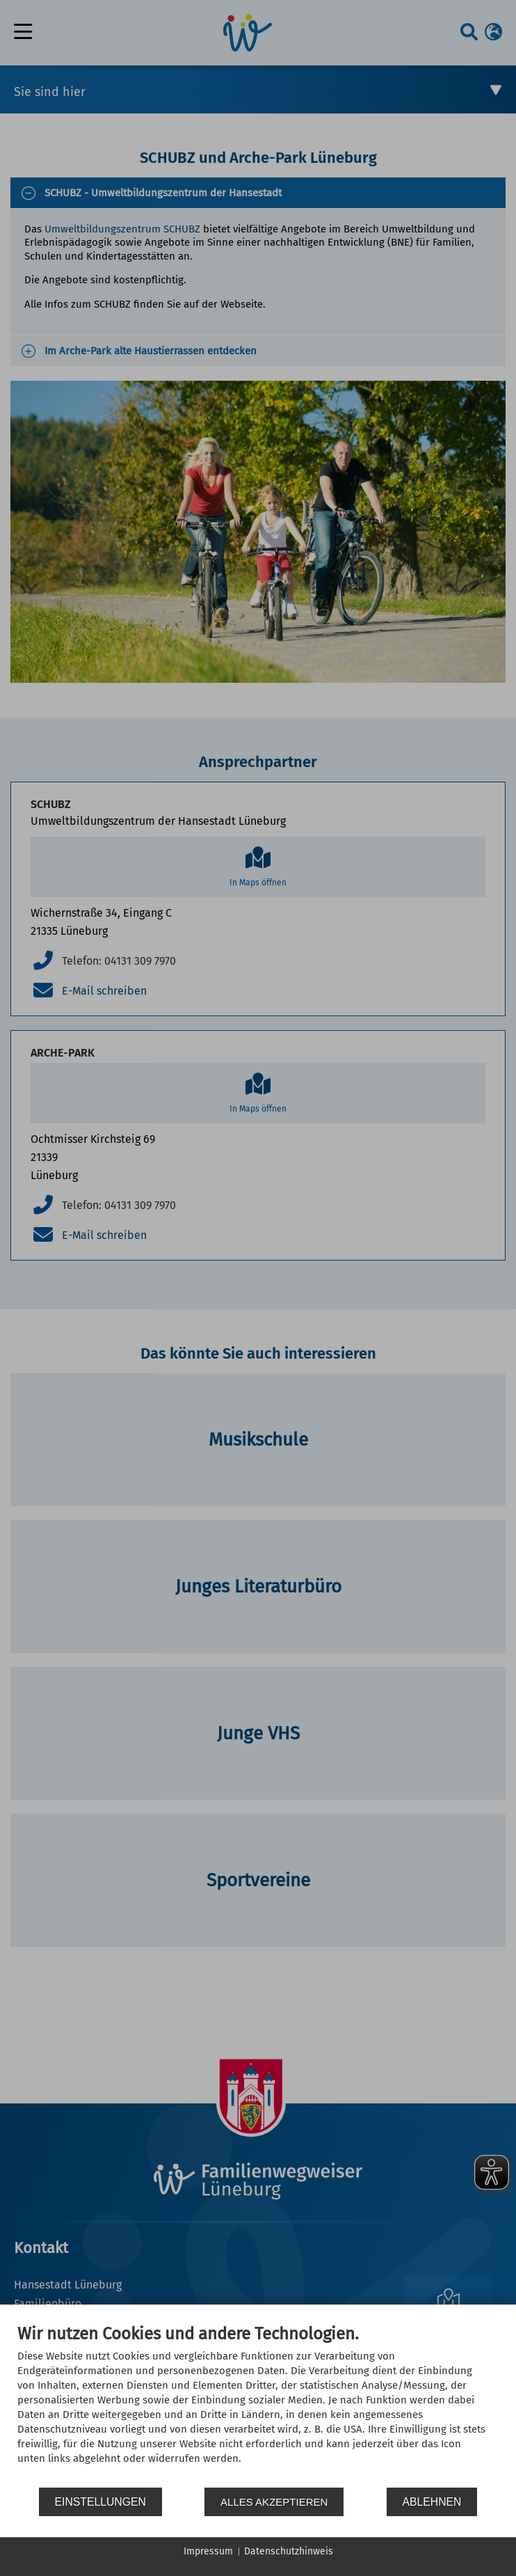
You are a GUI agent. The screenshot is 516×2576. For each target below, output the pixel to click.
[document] (258, 2404)
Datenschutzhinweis (288, 2551)
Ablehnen (432, 2502)
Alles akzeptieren (274, 2502)
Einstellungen (100, 2502)
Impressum (208, 2551)
